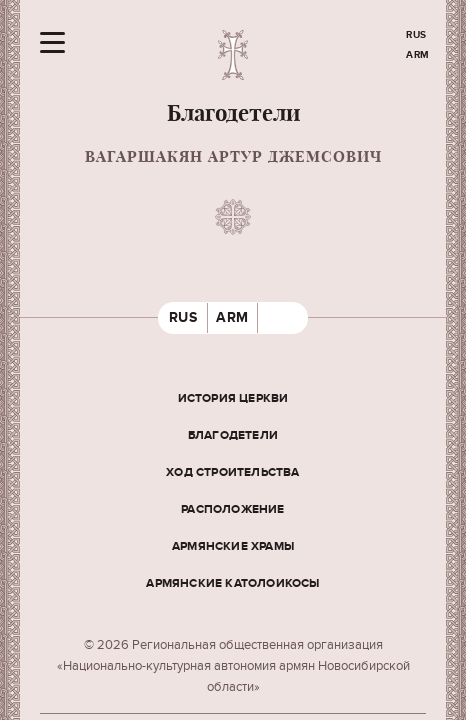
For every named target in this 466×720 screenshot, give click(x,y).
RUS (416, 35)
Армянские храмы (233, 546)
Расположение (232, 509)
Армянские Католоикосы (232, 583)
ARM (418, 55)
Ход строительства (232, 472)
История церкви (233, 398)
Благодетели (233, 435)
